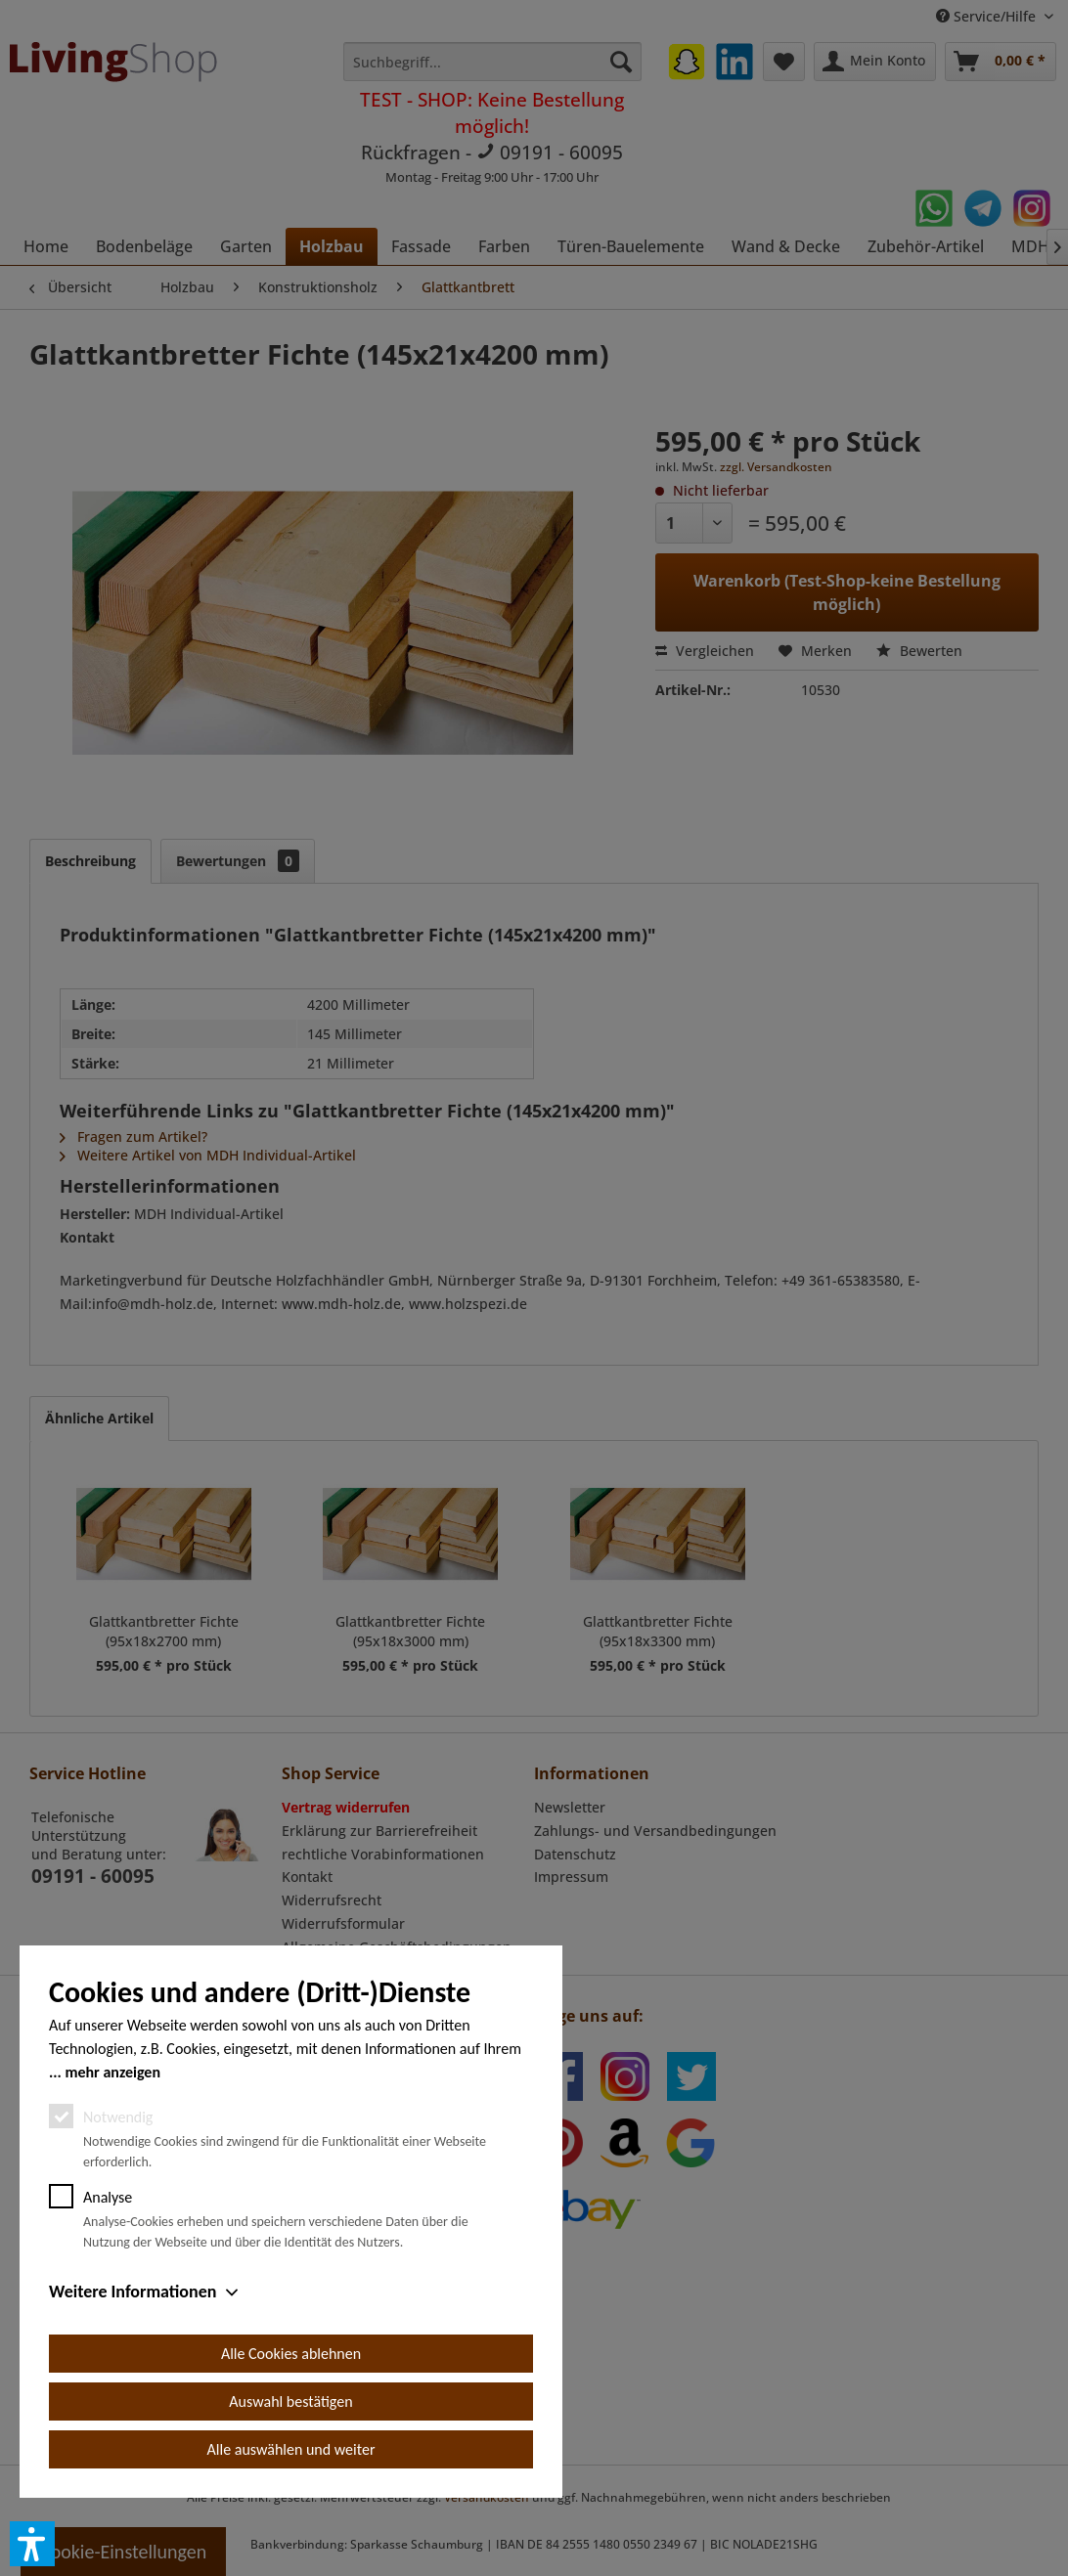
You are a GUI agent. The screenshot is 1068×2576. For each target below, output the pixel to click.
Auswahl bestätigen (290, 2401)
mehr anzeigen (112, 2072)
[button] (32, 2543)
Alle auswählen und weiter (291, 2449)
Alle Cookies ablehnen (291, 2353)
